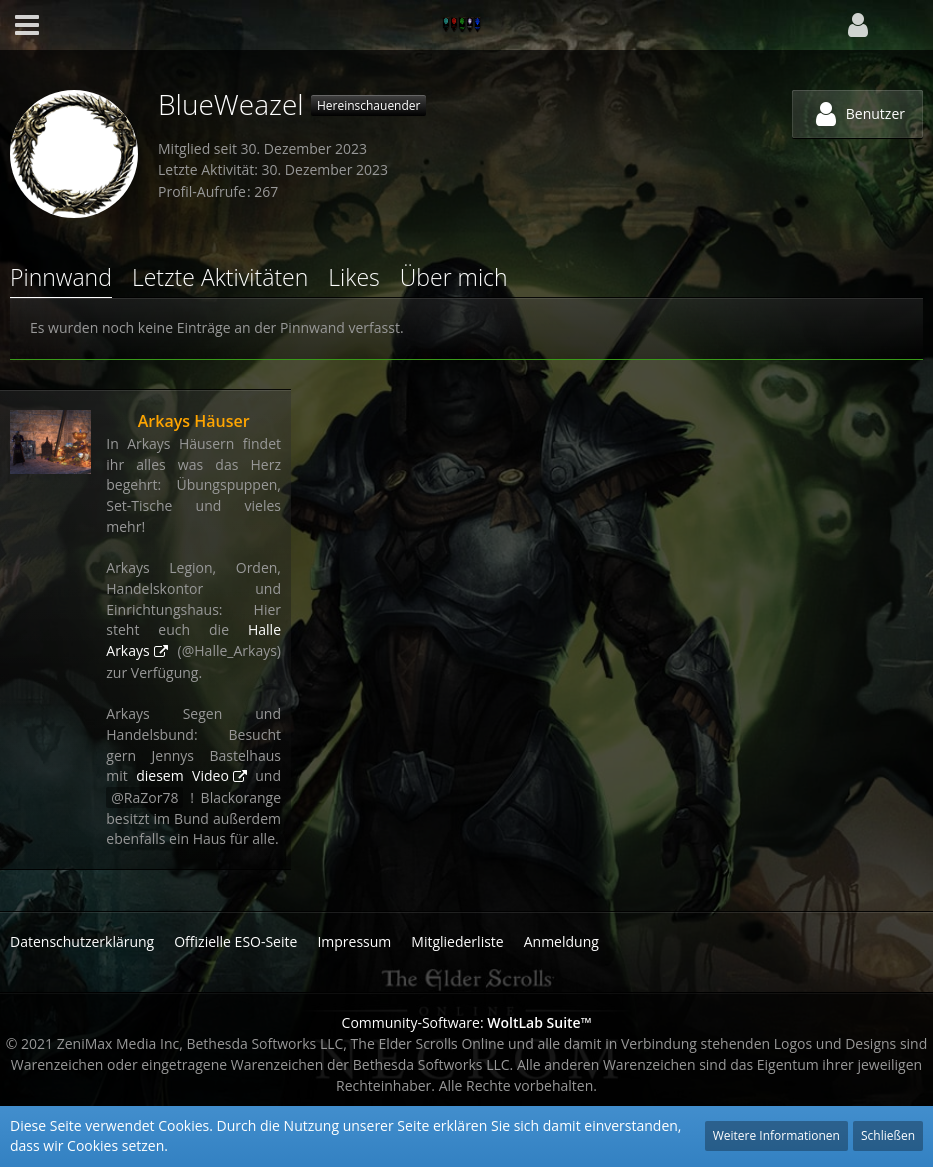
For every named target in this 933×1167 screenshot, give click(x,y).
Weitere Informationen (776, 1135)
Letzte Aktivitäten (220, 277)
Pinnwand (61, 277)
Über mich (454, 277)
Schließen (888, 1135)
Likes (353, 277)
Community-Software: (467, 1022)
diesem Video (182, 775)
